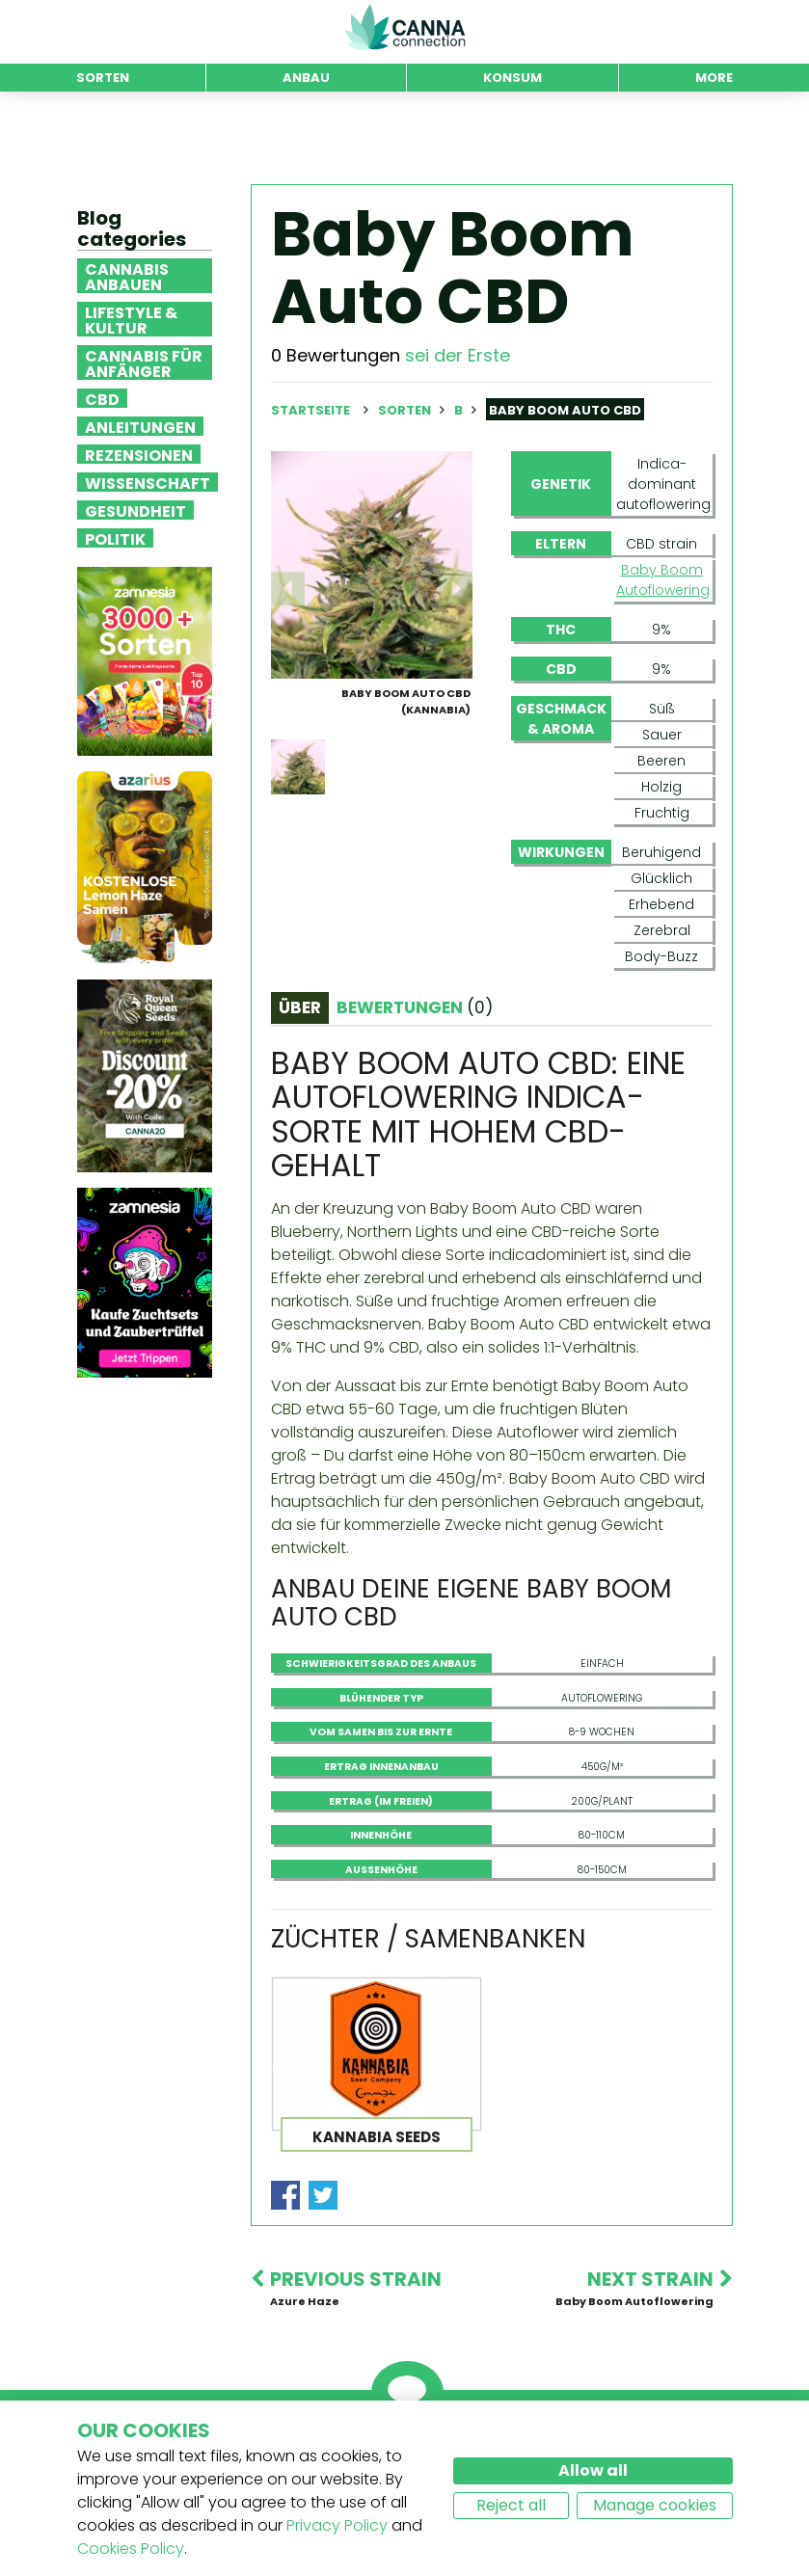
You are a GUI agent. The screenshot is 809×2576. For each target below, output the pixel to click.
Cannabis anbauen (127, 275)
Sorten (406, 410)
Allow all (593, 2470)
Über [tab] (300, 1007)
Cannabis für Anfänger (143, 362)
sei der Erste (457, 355)
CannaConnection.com (404, 27)
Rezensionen (139, 454)
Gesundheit (135, 510)
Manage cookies (654, 2505)
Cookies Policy (130, 2548)
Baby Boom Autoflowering (662, 580)
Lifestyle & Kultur (131, 319)
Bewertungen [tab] (415, 1007)
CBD (102, 398)
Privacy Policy (337, 2525)
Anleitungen (140, 426)
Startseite (310, 410)
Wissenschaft (147, 482)
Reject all (511, 2505)
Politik (115, 538)
